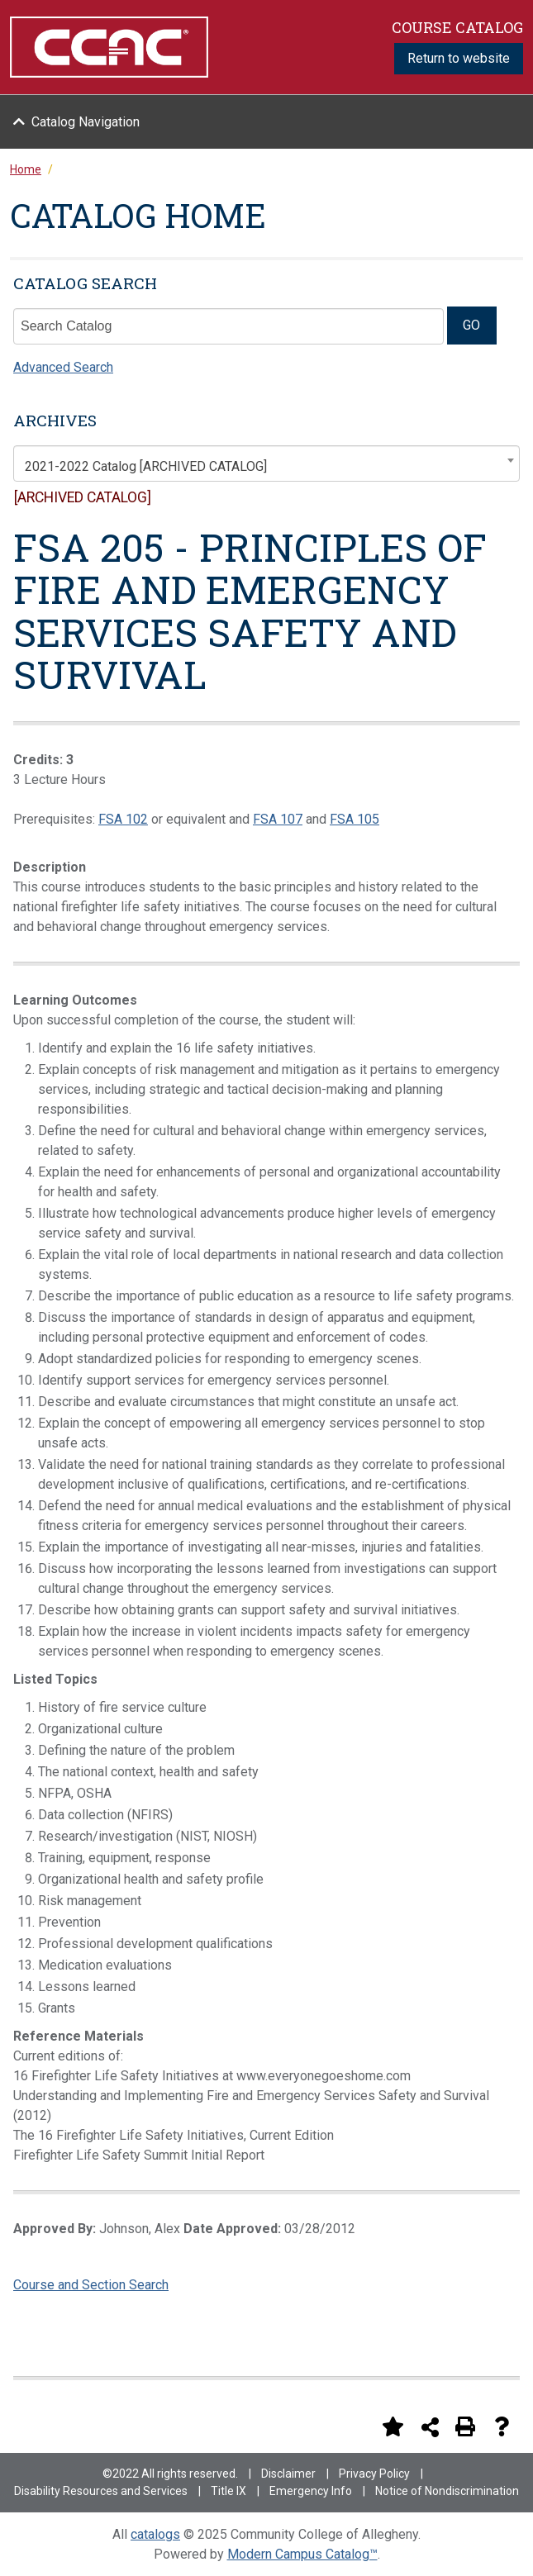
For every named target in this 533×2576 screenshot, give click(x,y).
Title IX (228, 2491)
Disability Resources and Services (101, 2491)
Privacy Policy (374, 2473)
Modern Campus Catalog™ (302, 2554)
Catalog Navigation (85, 122)
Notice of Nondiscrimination (447, 2491)
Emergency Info (310, 2491)
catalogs (155, 2534)
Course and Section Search (91, 2285)
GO (471, 325)
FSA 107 (277, 819)
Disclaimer (288, 2473)
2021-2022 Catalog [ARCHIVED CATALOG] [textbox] (146, 466)
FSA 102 (123, 819)
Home (25, 169)
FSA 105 (354, 819)
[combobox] (266, 463)
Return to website (458, 58)
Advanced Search (63, 367)
